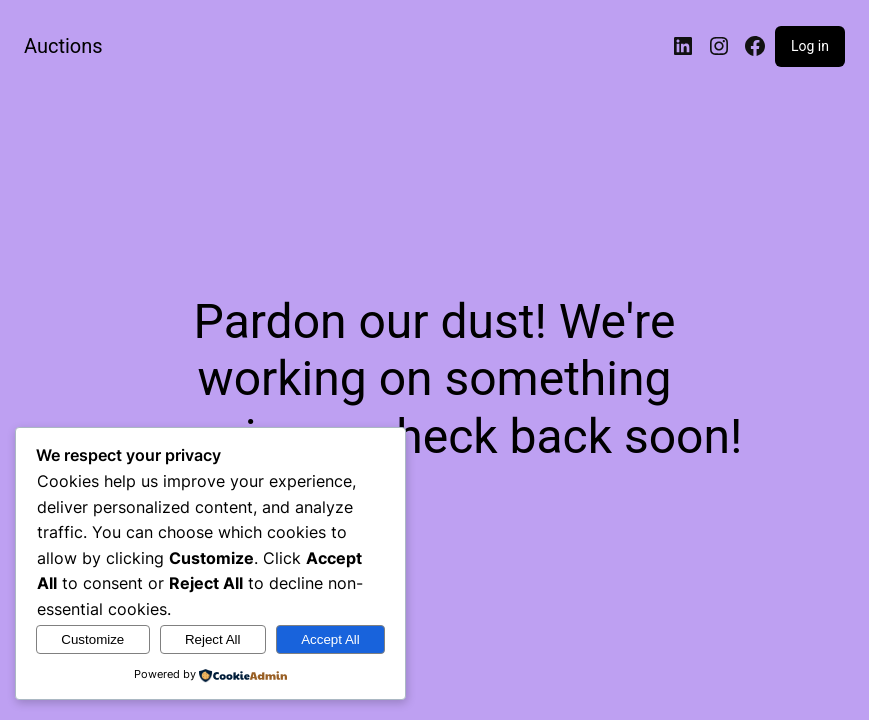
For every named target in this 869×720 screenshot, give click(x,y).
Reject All (213, 639)
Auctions (63, 46)
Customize (92, 639)
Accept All (330, 639)
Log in (810, 46)
